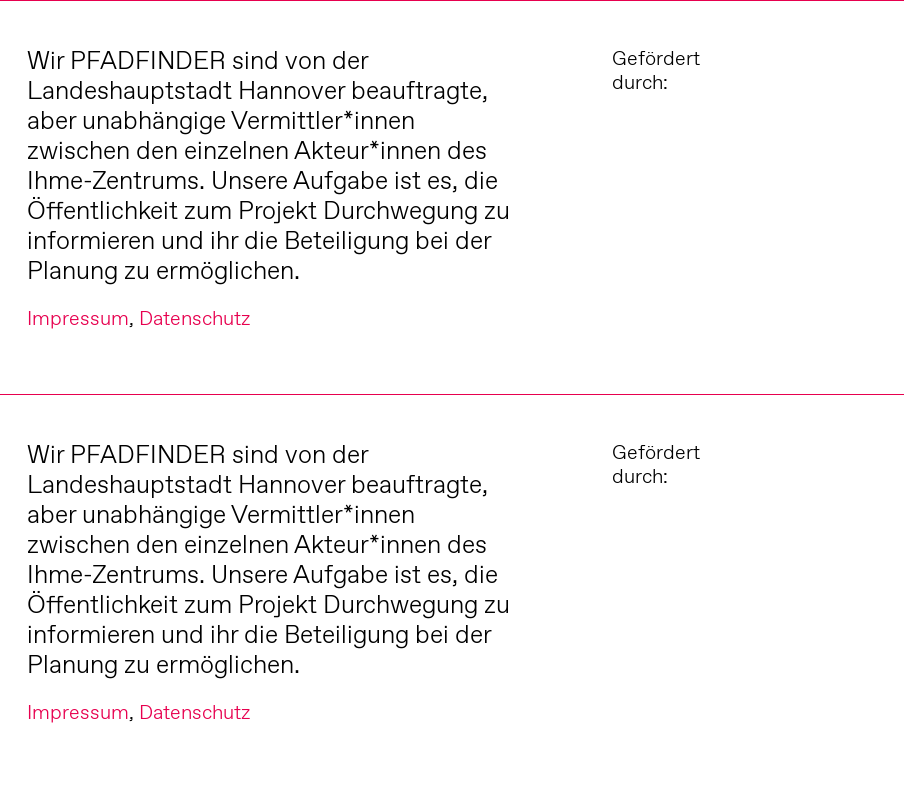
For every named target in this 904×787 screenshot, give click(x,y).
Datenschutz (194, 318)
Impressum (78, 318)
